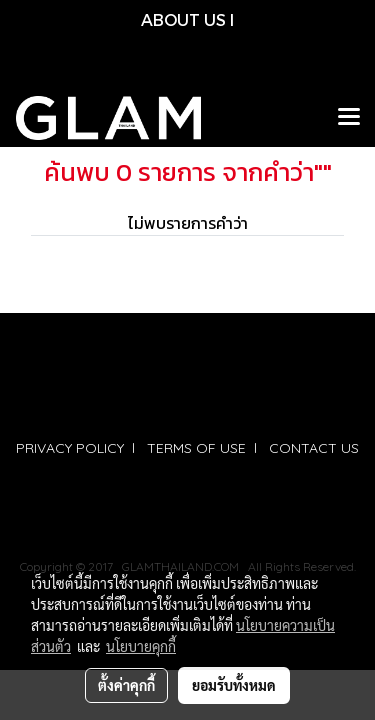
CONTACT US (314, 448)
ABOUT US (183, 19)
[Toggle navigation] (349, 118)
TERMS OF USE (196, 448)
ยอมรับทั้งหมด (234, 685)
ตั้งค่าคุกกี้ (126, 685)
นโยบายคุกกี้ (141, 646)
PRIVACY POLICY (70, 448)
